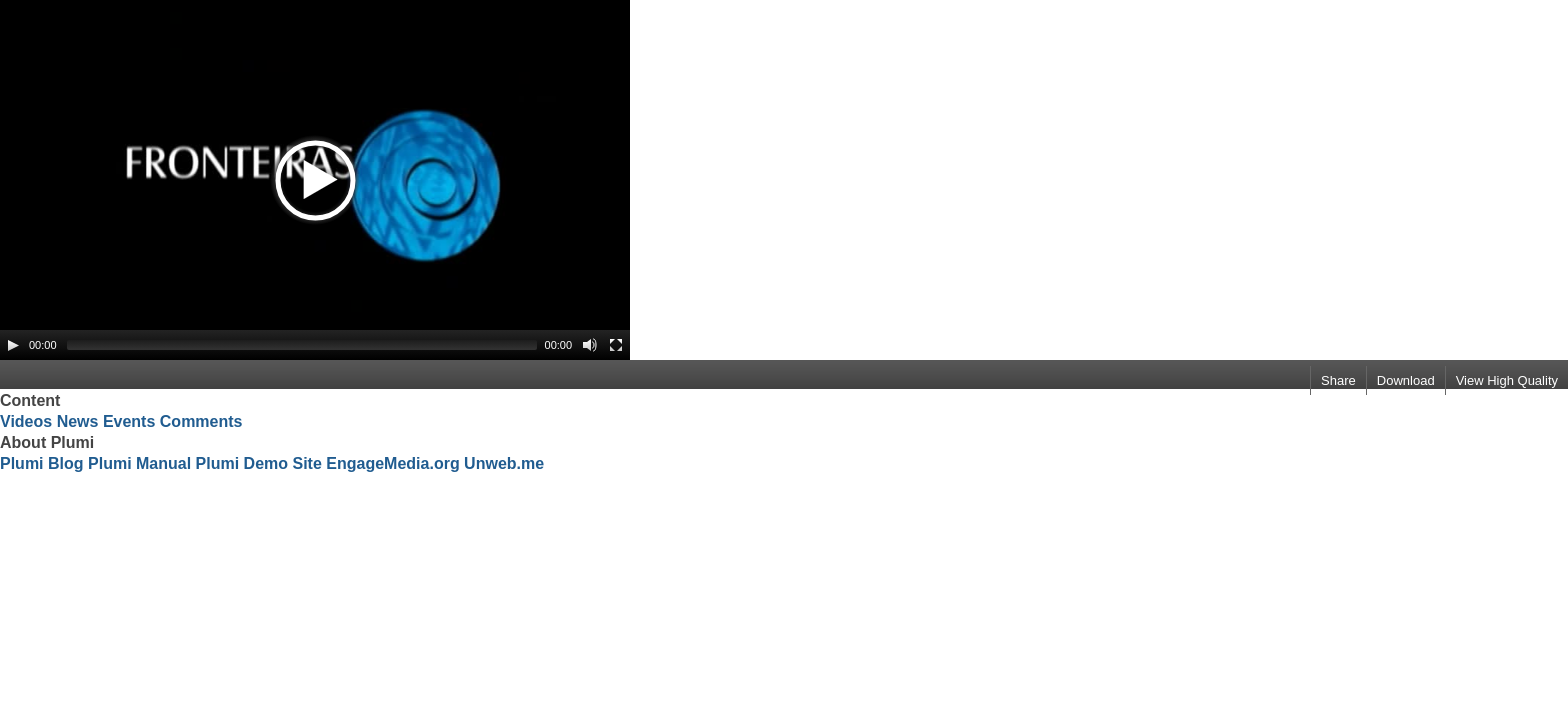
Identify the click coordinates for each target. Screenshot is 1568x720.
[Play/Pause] (13, 345)
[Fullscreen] (616, 345)
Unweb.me (504, 463)
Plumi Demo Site (259, 463)
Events (129, 421)
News (78, 421)
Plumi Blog (42, 463)
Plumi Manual (139, 463)
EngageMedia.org (392, 463)
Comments (201, 421)
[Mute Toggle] (590, 345)
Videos (26, 421)
